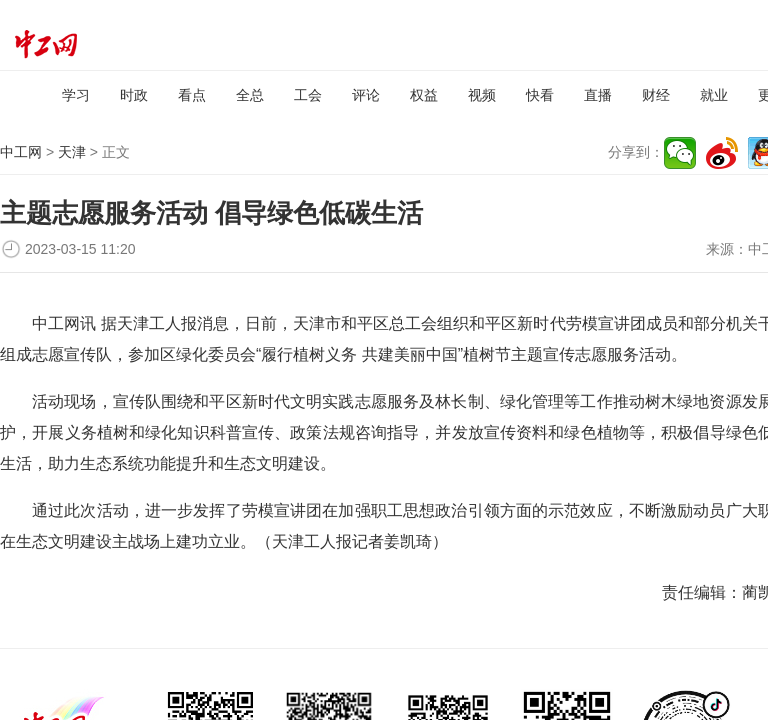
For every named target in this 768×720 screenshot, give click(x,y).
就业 (714, 95)
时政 (134, 95)
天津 (72, 152)
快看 (540, 95)
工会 (308, 95)
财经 (656, 95)
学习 (76, 95)
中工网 (21, 152)
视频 (482, 95)
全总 (250, 95)
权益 (424, 95)
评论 (366, 95)
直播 (598, 95)
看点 (192, 95)
